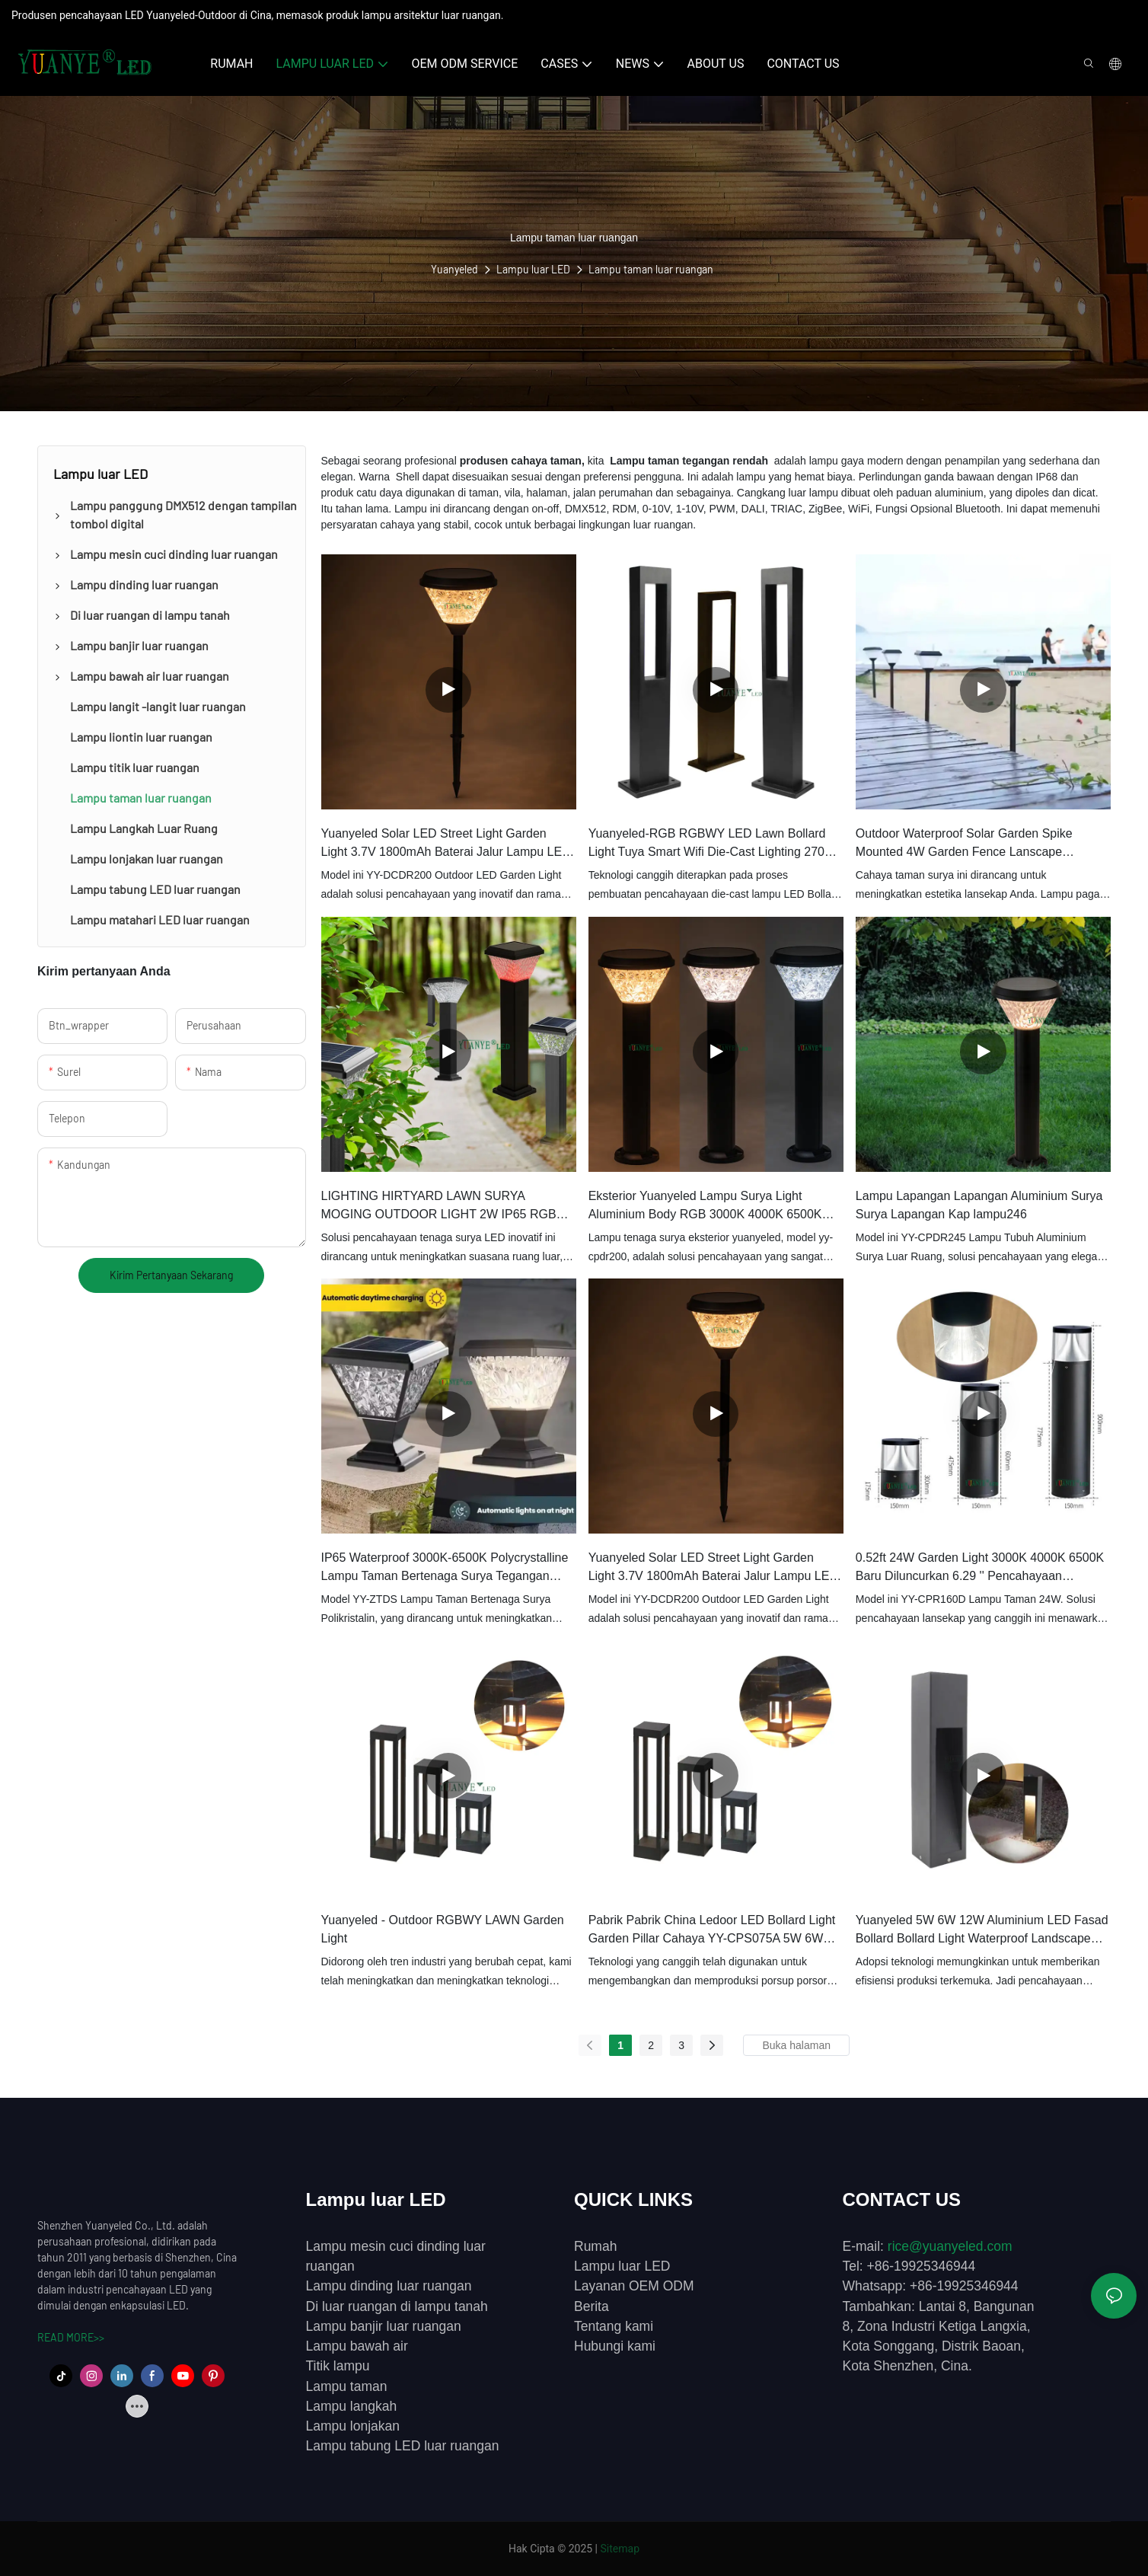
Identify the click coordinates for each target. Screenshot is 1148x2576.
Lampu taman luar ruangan (650, 269)
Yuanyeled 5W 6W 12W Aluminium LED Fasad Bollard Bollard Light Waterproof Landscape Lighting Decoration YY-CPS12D (982, 1931)
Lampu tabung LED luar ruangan (402, 2445)
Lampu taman (346, 2386)
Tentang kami (613, 2326)
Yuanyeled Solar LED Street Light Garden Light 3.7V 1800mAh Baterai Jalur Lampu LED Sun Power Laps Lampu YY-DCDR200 (446, 844)
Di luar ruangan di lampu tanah (397, 2306)
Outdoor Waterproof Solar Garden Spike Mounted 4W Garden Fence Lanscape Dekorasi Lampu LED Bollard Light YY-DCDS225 (964, 844)
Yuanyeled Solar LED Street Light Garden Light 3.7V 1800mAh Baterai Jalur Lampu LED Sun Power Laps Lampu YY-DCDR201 (713, 1568)
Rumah (595, 2246)
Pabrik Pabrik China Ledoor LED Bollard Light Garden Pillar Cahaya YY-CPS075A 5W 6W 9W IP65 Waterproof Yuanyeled (712, 1931)
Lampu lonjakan (353, 2426)
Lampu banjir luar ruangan (383, 2326)
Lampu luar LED (533, 269)
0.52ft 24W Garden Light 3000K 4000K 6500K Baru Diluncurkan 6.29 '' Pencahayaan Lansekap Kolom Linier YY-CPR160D (980, 1568)
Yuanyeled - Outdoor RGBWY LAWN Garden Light (442, 1929)
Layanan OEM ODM (634, 2286)
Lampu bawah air (357, 2346)
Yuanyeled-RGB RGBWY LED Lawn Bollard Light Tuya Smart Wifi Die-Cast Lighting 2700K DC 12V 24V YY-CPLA (714, 844)
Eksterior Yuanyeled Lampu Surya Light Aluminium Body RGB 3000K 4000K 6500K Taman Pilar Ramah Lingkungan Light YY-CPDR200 (705, 1206)
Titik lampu (338, 2365)
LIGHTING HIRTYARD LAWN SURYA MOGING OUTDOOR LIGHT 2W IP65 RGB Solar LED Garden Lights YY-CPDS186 (438, 1206)
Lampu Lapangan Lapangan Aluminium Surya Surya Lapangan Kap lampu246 (979, 1205)
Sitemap (620, 2548)
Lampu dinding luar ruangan (389, 2286)
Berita (591, 2306)
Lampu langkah (351, 2406)
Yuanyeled (454, 269)
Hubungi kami (614, 2346)
